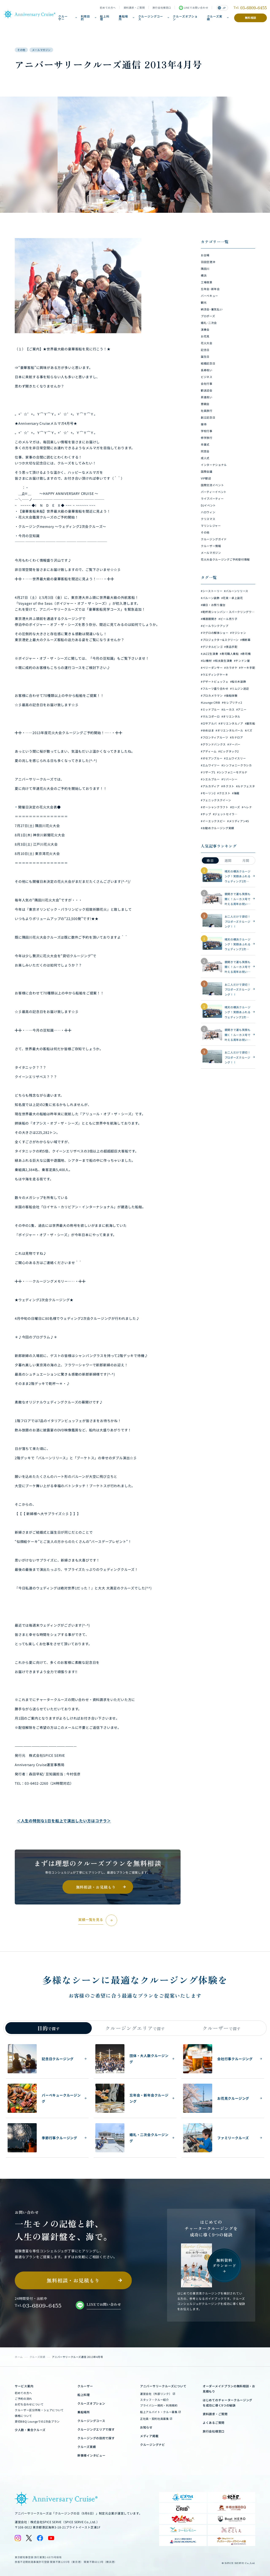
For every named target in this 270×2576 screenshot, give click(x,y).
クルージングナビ (152, 2444)
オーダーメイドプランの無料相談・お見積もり (229, 2388)
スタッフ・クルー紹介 (154, 2400)
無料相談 (250, 18)
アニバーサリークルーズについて (163, 2386)
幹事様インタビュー (91, 2455)
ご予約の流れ (23, 2399)
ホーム (19, 2357)
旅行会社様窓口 (162, 7)
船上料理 (104, 17)
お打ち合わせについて (29, 2404)
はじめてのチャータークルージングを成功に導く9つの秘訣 (227, 2402)
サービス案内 (24, 2386)
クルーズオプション (185, 17)
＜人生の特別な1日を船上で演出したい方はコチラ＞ (64, 1820)
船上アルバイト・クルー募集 (158, 2412)
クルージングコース (150, 17)
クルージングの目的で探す (96, 2438)
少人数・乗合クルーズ (30, 2430)
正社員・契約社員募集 (154, 2419)
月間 (245, 860)
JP (221, 8)
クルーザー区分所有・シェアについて (39, 2410)
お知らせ (146, 2427)
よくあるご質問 (213, 2422)
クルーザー (63, 17)
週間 (228, 860)
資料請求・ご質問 (134, 7)
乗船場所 (123, 17)
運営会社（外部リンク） (156, 2394)
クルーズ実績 (214, 17)
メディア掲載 (149, 2436)
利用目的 (85, 17)
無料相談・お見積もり (96, 1887)
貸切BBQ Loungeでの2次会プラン (37, 2421)
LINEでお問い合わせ (193, 8)
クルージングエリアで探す (96, 2429)
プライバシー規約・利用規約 (158, 2405)
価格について (23, 2416)
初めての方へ (108, 7)
